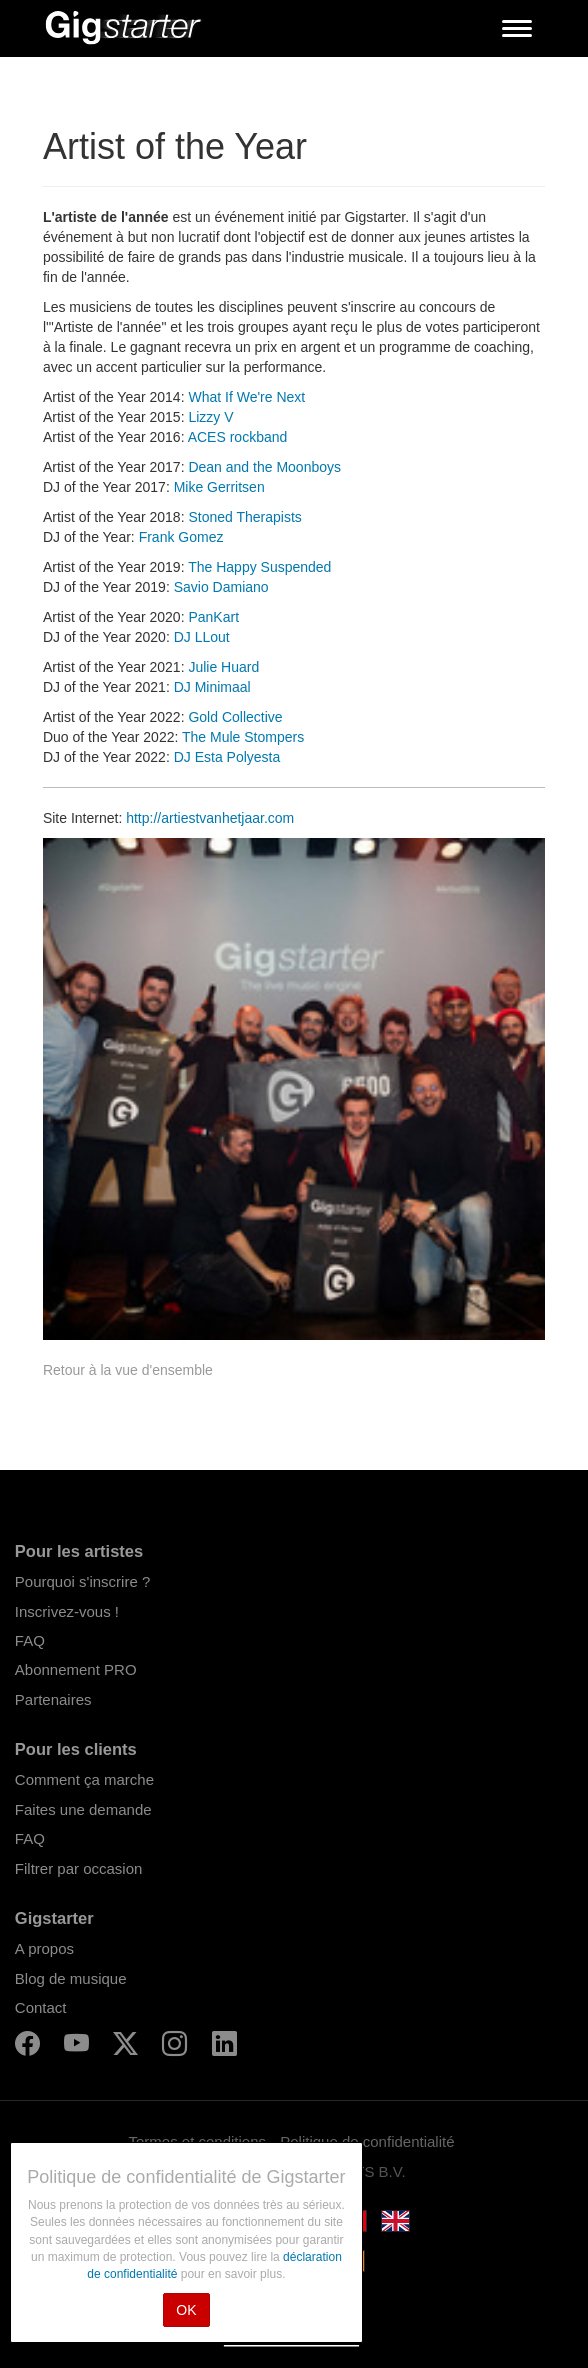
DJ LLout (202, 637)
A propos (44, 1948)
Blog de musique (71, 1978)
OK (186, 2310)
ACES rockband (238, 437)
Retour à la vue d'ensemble (128, 1370)
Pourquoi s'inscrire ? (82, 1581)
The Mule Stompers (243, 737)
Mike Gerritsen (219, 487)
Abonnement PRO (76, 1669)
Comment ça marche (84, 1779)
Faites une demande (83, 1809)
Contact (41, 2007)
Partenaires (53, 1699)
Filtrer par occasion (79, 1868)
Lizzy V (210, 417)
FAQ (30, 1640)
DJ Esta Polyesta (227, 757)
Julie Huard (223, 667)
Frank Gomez (181, 537)
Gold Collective (235, 717)
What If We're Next (246, 397)
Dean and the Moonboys (264, 467)
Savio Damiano (221, 587)
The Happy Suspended (259, 567)
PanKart (213, 617)
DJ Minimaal (212, 687)
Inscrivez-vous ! (67, 1611)
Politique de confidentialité (367, 2141)
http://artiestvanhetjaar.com (210, 818)
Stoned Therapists (244, 517)
